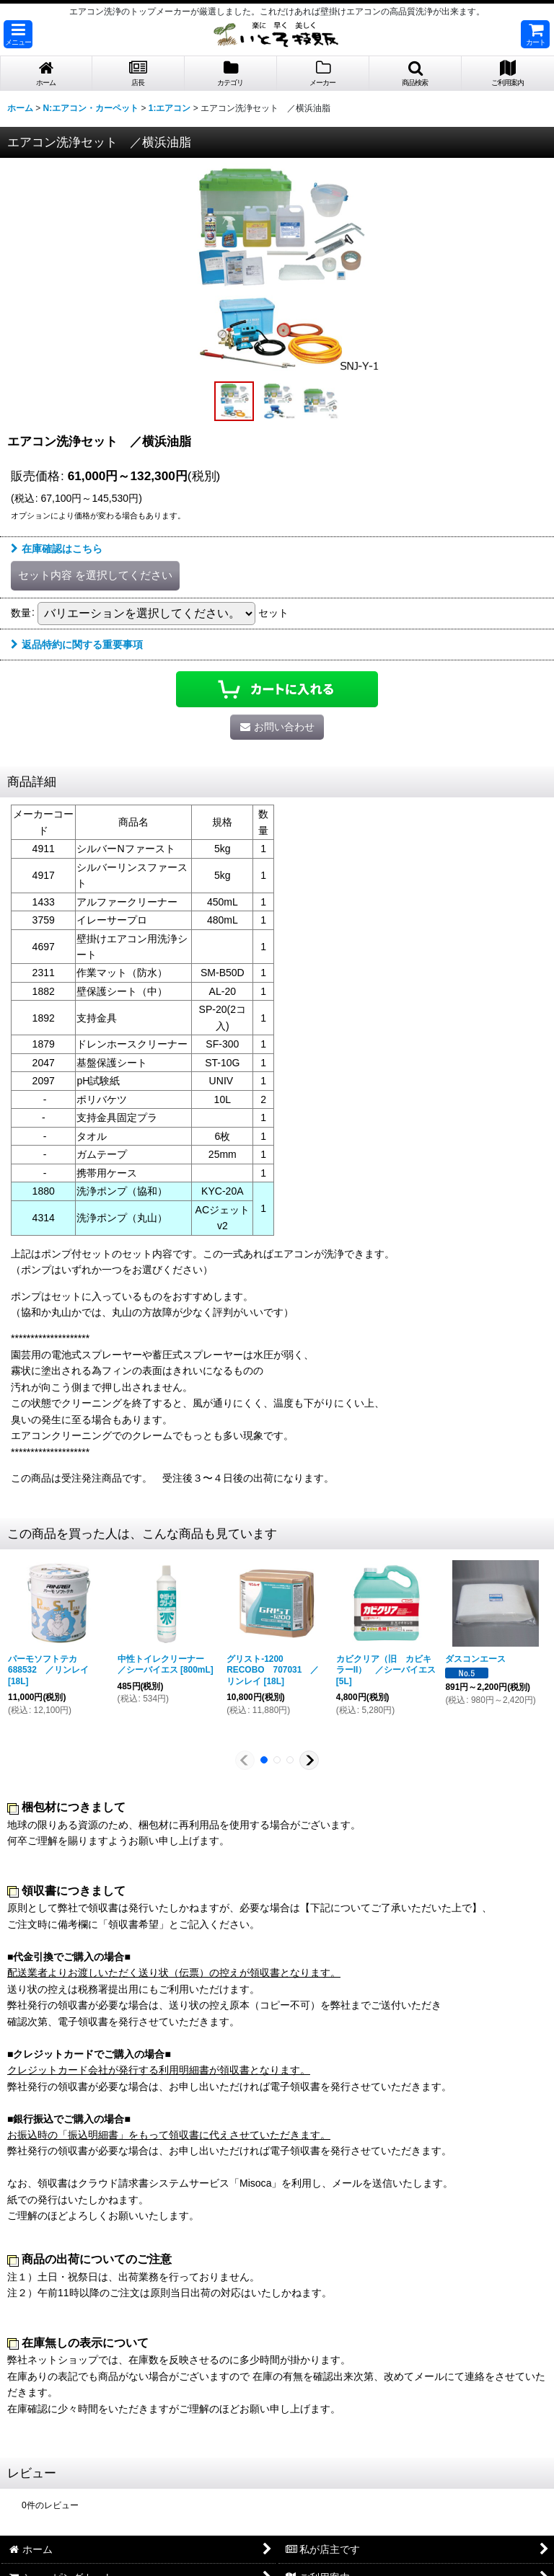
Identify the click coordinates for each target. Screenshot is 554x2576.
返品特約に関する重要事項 (77, 644)
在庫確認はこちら (56, 548)
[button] (18, 34)
